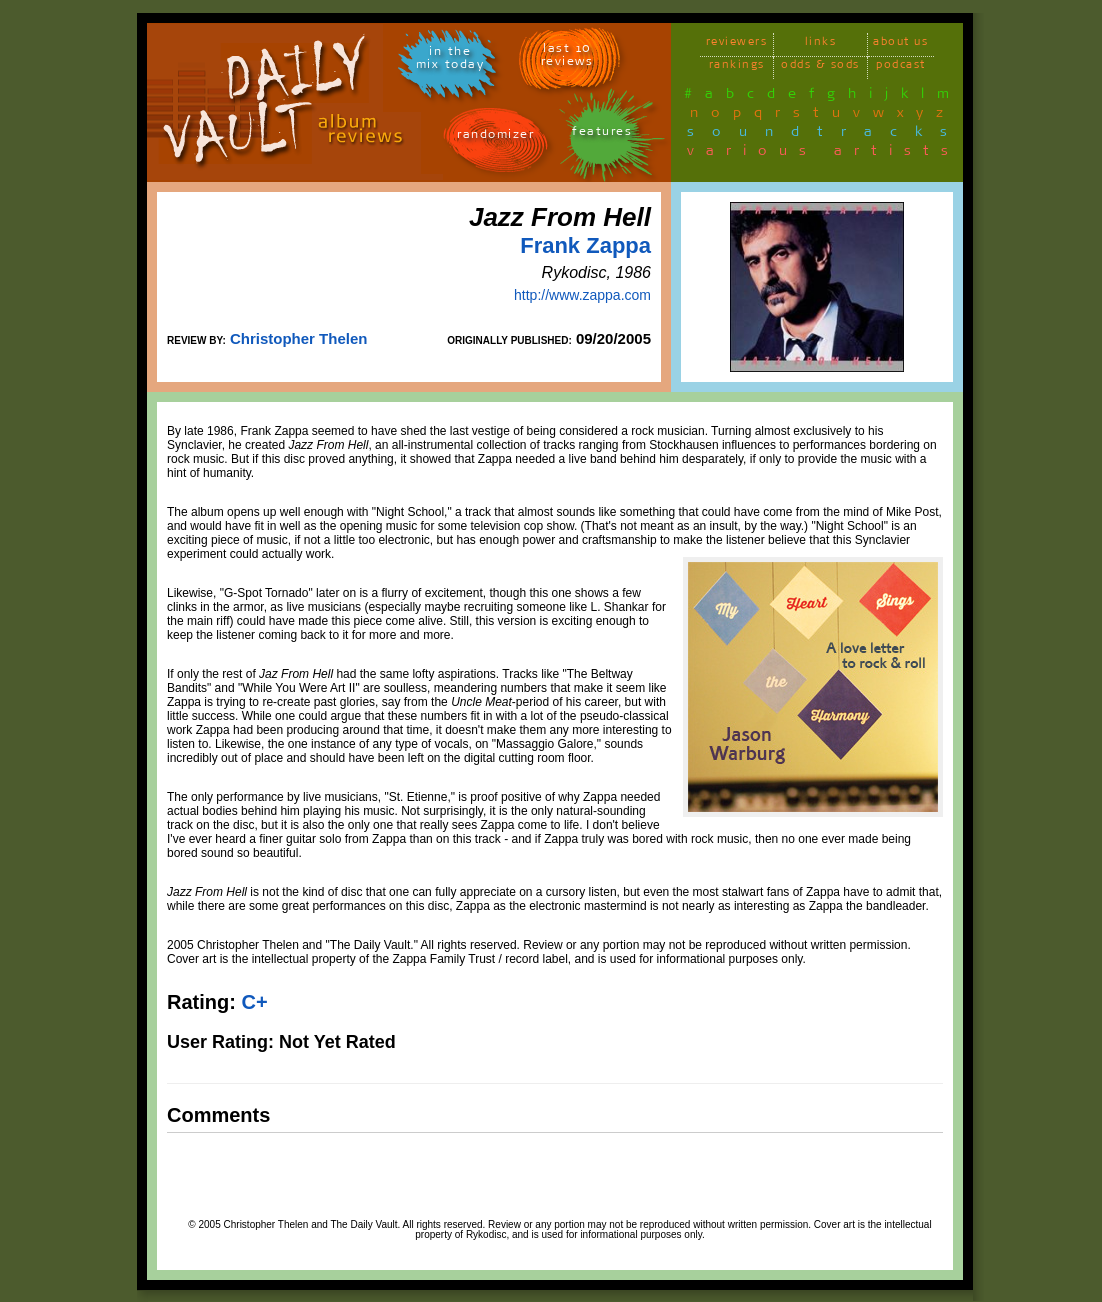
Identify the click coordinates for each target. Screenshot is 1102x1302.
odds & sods (820, 67)
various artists (823, 154)
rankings (737, 67)
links (821, 44)
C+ (254, 1002)
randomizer (495, 137)
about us (900, 44)
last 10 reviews (567, 58)
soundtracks (826, 135)
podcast (901, 67)
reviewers (737, 44)
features (602, 134)
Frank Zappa (585, 245)
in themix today (450, 61)
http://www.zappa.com (582, 295)
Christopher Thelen (299, 338)
